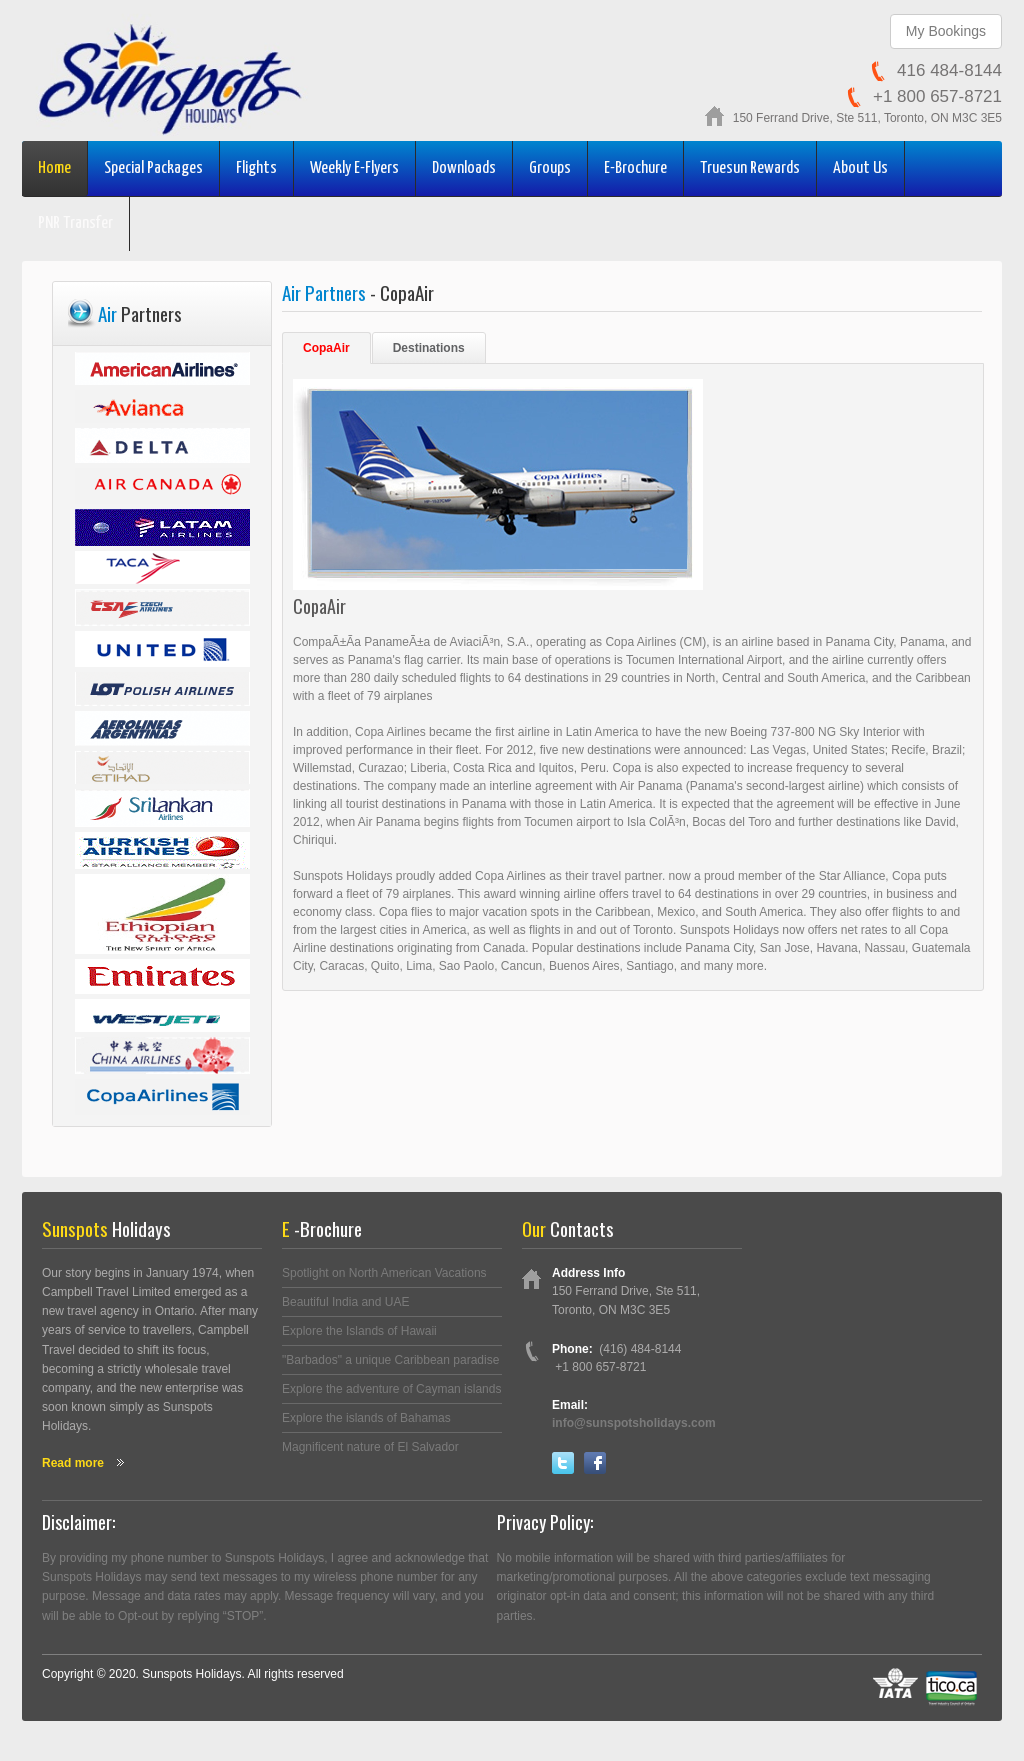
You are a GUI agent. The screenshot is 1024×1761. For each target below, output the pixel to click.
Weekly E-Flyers (354, 168)
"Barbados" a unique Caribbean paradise (390, 1360)
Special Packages (153, 168)
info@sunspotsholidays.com (634, 1423)
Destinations (429, 348)
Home (54, 168)
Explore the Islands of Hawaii (359, 1331)
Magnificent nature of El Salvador (370, 1447)
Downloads (464, 168)
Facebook (595, 1463)
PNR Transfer (75, 223)
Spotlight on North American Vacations (384, 1273)
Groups (550, 168)
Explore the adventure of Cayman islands (391, 1389)
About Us (860, 168)
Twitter (563, 1463)
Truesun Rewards (750, 168)
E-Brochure (635, 168)
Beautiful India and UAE (345, 1302)
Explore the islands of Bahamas (366, 1418)
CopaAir (326, 348)
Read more (73, 1463)
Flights (256, 168)
